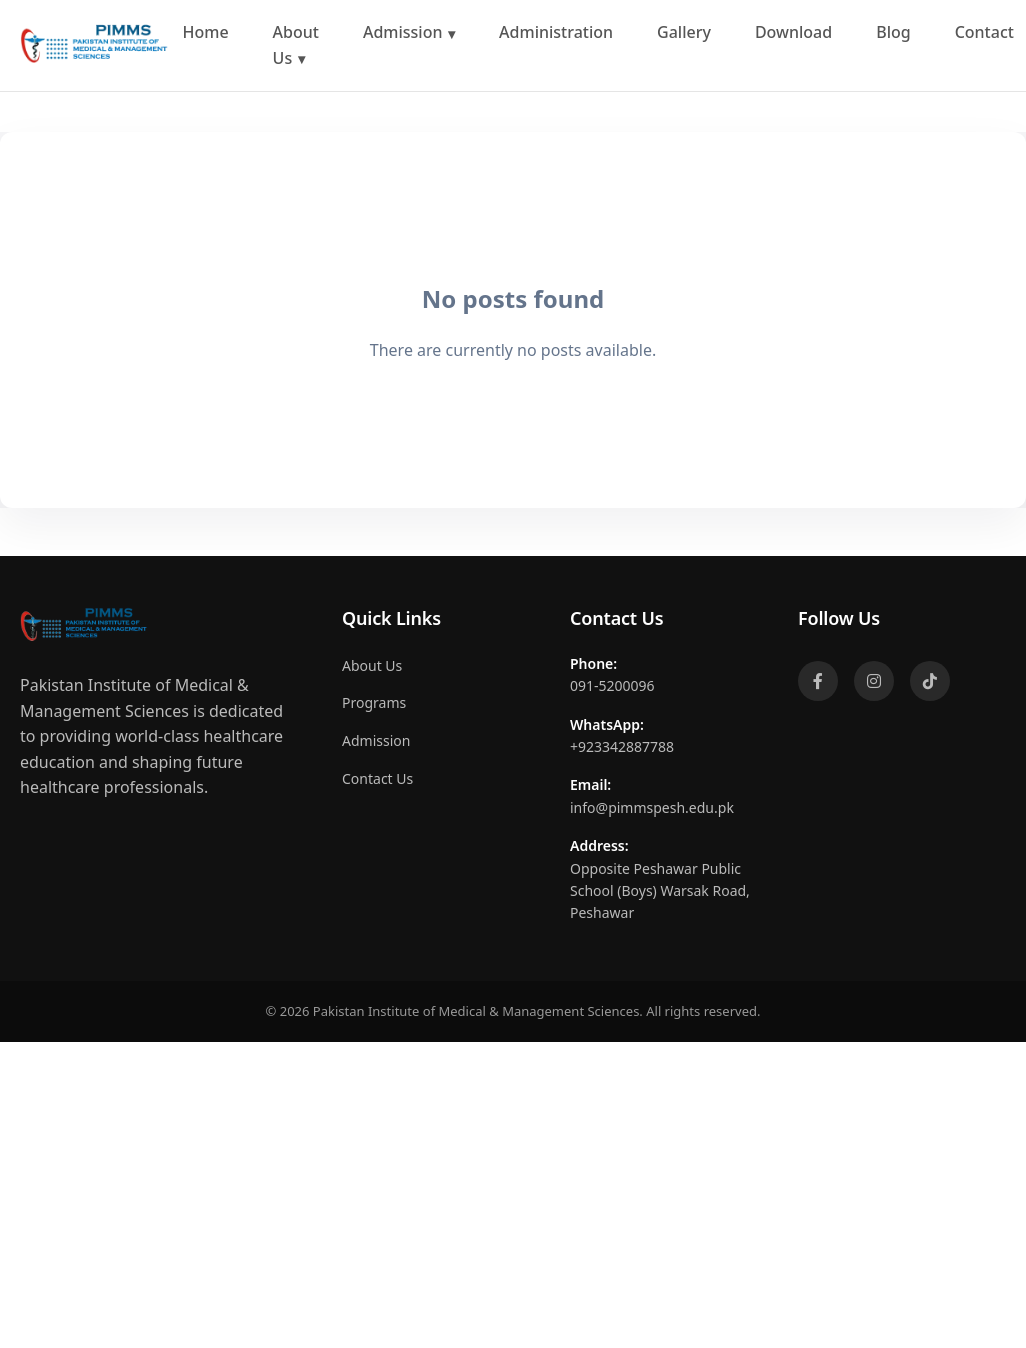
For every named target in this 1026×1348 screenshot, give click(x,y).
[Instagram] (874, 681)
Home (206, 32)
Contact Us (377, 778)
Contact (984, 32)
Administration (556, 32)
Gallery (684, 32)
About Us (296, 45)
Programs (374, 702)
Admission (403, 32)
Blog (893, 32)
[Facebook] (818, 681)
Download (793, 32)
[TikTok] (930, 681)
